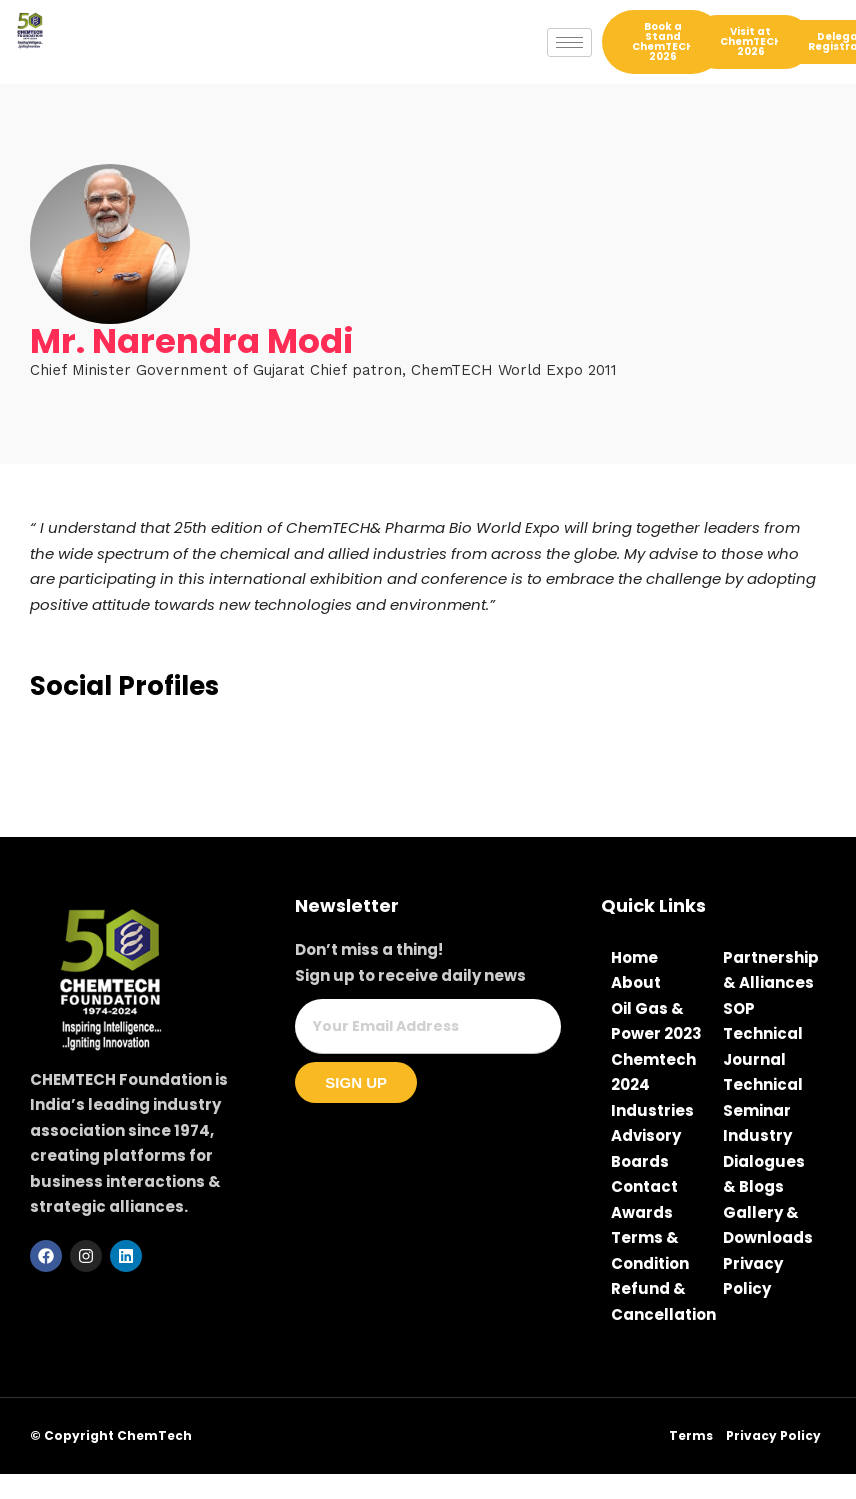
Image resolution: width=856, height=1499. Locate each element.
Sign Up (356, 1082)
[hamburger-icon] (569, 42)
